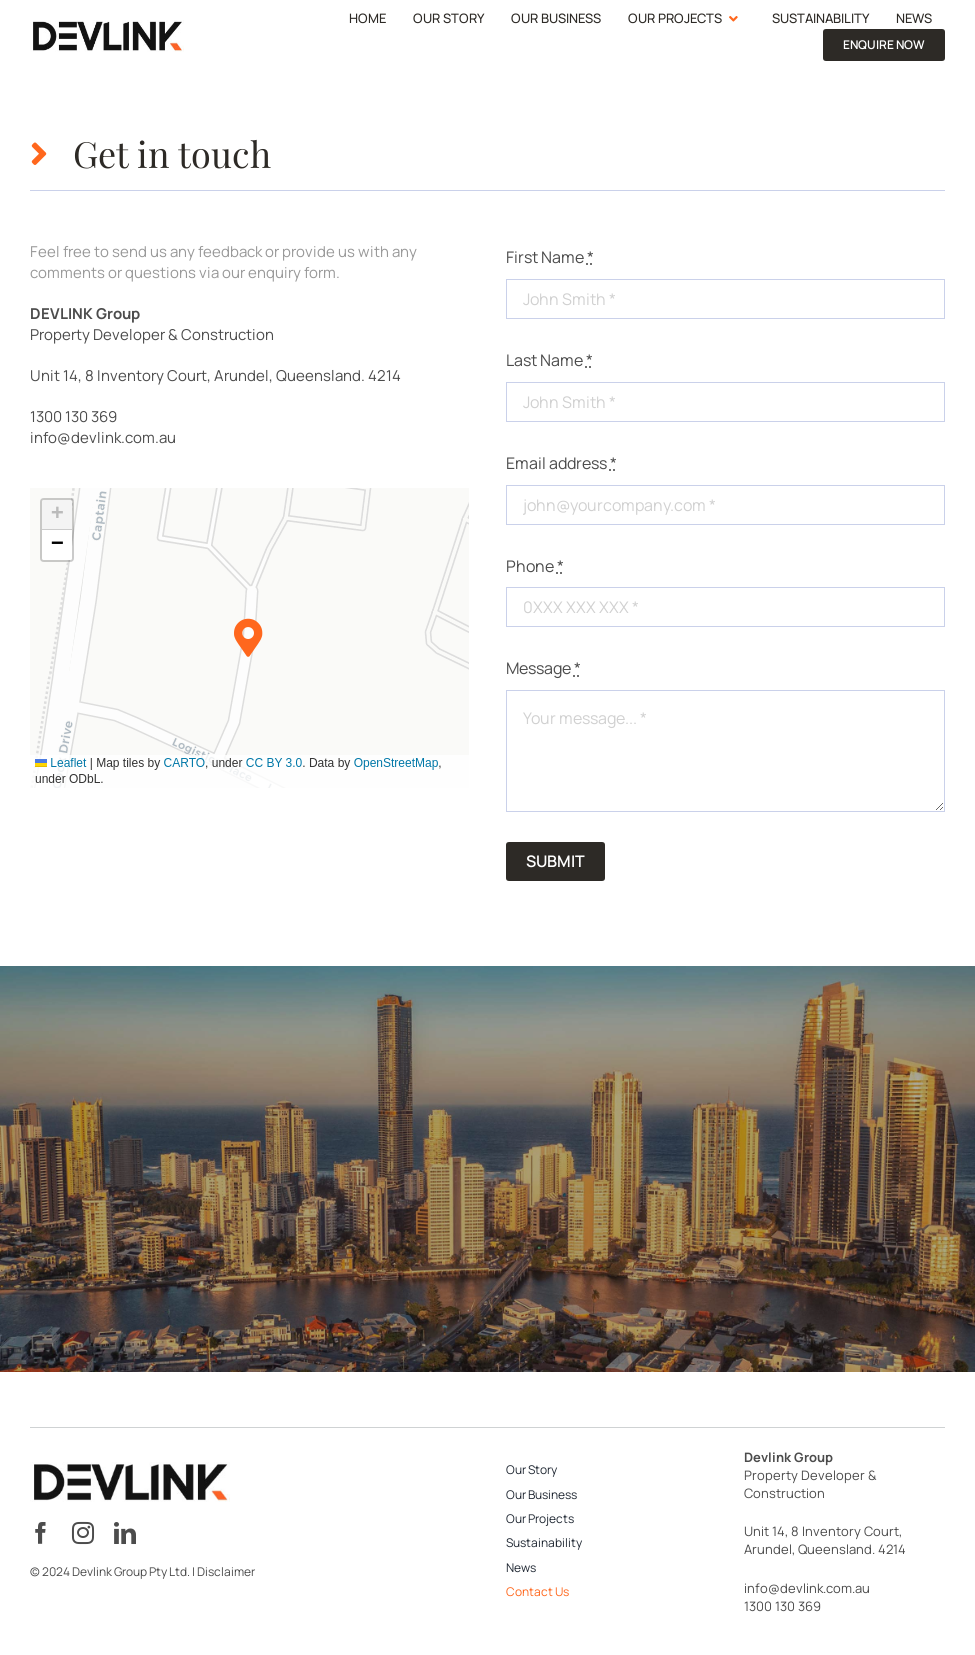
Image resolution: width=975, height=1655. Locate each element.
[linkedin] (125, 1533)
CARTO (185, 763)
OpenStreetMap (396, 763)
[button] (249, 638)
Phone (535, 566)
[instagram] (83, 1533)
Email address (561, 463)
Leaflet (60, 763)
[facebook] (41, 1533)
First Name (550, 257)
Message (543, 668)
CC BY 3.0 (274, 763)
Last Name (549, 360)
